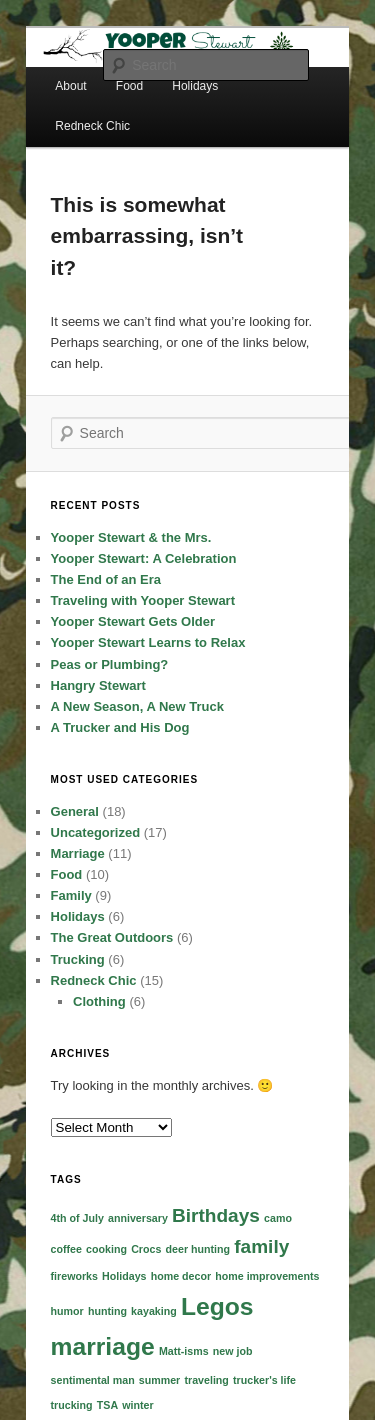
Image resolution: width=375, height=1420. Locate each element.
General (75, 811)
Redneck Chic (92, 126)
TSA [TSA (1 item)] (107, 1405)
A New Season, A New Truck (137, 706)
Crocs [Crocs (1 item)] (146, 1249)
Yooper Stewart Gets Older (133, 621)
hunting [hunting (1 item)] (107, 1311)
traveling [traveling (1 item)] (206, 1380)
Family (71, 895)
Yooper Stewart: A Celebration (144, 558)
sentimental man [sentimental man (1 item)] (93, 1380)
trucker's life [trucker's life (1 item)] (264, 1380)
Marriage (78, 853)
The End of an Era (106, 579)
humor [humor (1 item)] (67, 1311)
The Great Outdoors (112, 937)
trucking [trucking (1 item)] (72, 1405)
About (70, 86)
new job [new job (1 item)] (233, 1351)
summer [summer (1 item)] (159, 1380)
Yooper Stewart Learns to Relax (148, 642)
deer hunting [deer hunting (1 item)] (198, 1249)
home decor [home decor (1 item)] (181, 1276)
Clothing (99, 1001)
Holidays (78, 916)
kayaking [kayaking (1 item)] (154, 1311)
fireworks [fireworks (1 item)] (74, 1276)
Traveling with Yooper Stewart (143, 600)
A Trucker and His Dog (120, 727)
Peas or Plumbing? (110, 664)
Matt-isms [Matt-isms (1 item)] (184, 1351)
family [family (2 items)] (261, 1246)
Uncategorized (96, 832)
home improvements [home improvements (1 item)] (267, 1276)
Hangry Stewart (98, 685)
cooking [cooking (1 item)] (106, 1249)
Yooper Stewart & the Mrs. (131, 537)
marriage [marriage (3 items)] (103, 1346)
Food (67, 874)
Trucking (78, 959)
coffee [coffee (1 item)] (66, 1249)
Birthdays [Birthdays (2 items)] (216, 1215)
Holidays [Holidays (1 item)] (124, 1276)
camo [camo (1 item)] (278, 1218)
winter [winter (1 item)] (137, 1405)
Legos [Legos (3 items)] (217, 1306)
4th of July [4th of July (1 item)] (77, 1218)
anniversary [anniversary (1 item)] (138, 1218)
